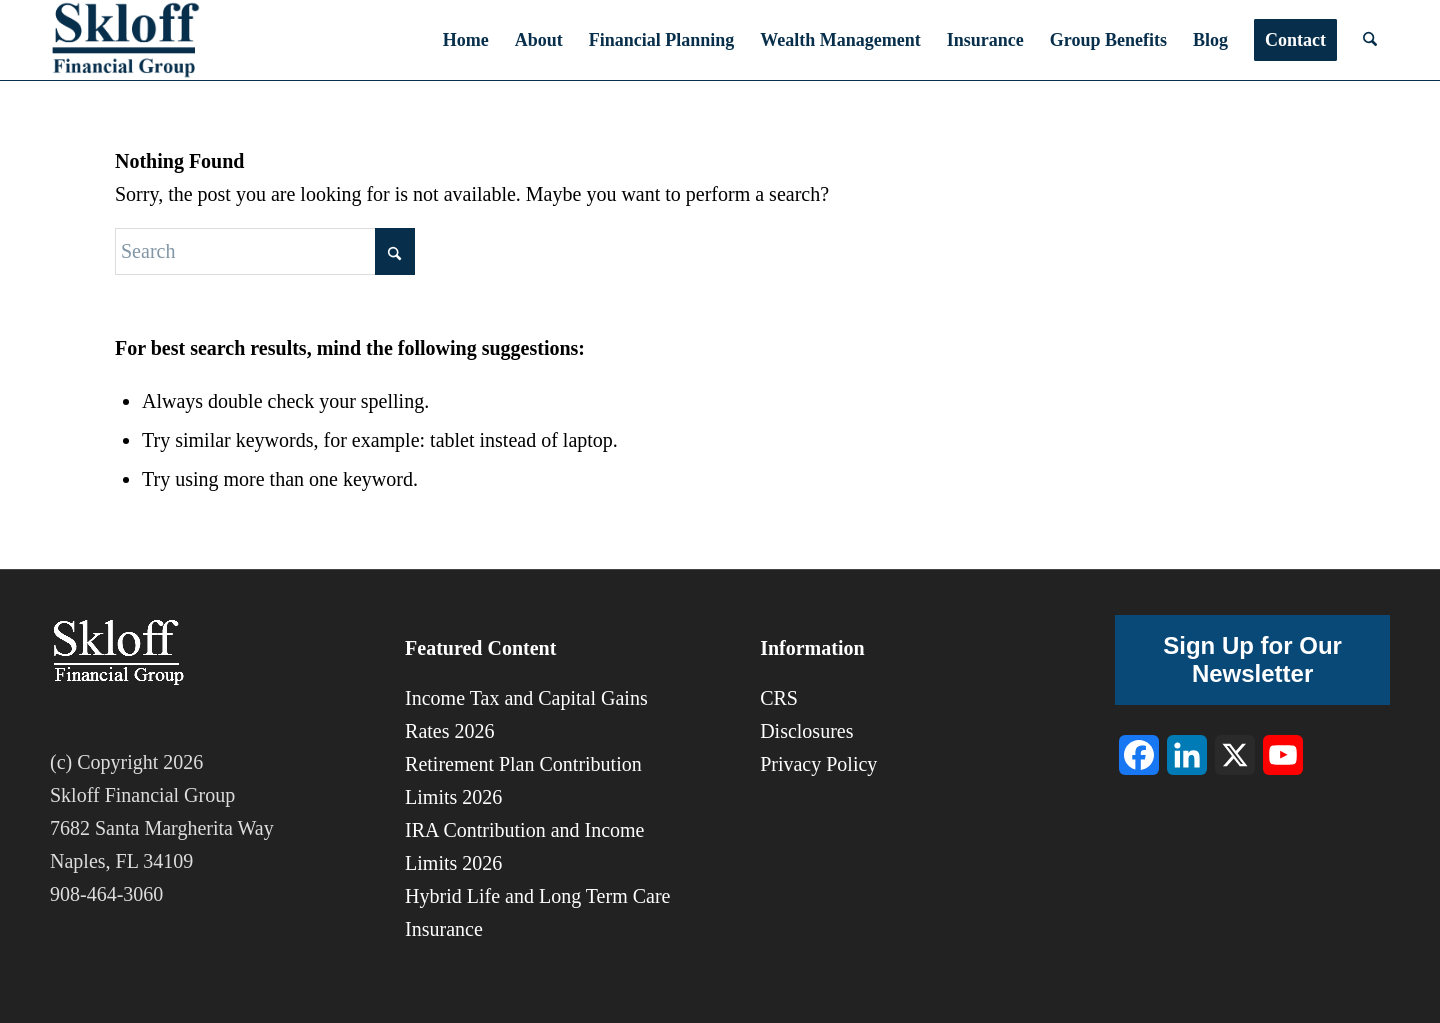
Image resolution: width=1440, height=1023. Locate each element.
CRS (779, 698)
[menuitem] (466, 40)
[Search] (1370, 40)
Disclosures (806, 731)
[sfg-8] (125, 40)
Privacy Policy (818, 764)
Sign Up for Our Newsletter (1252, 659)
